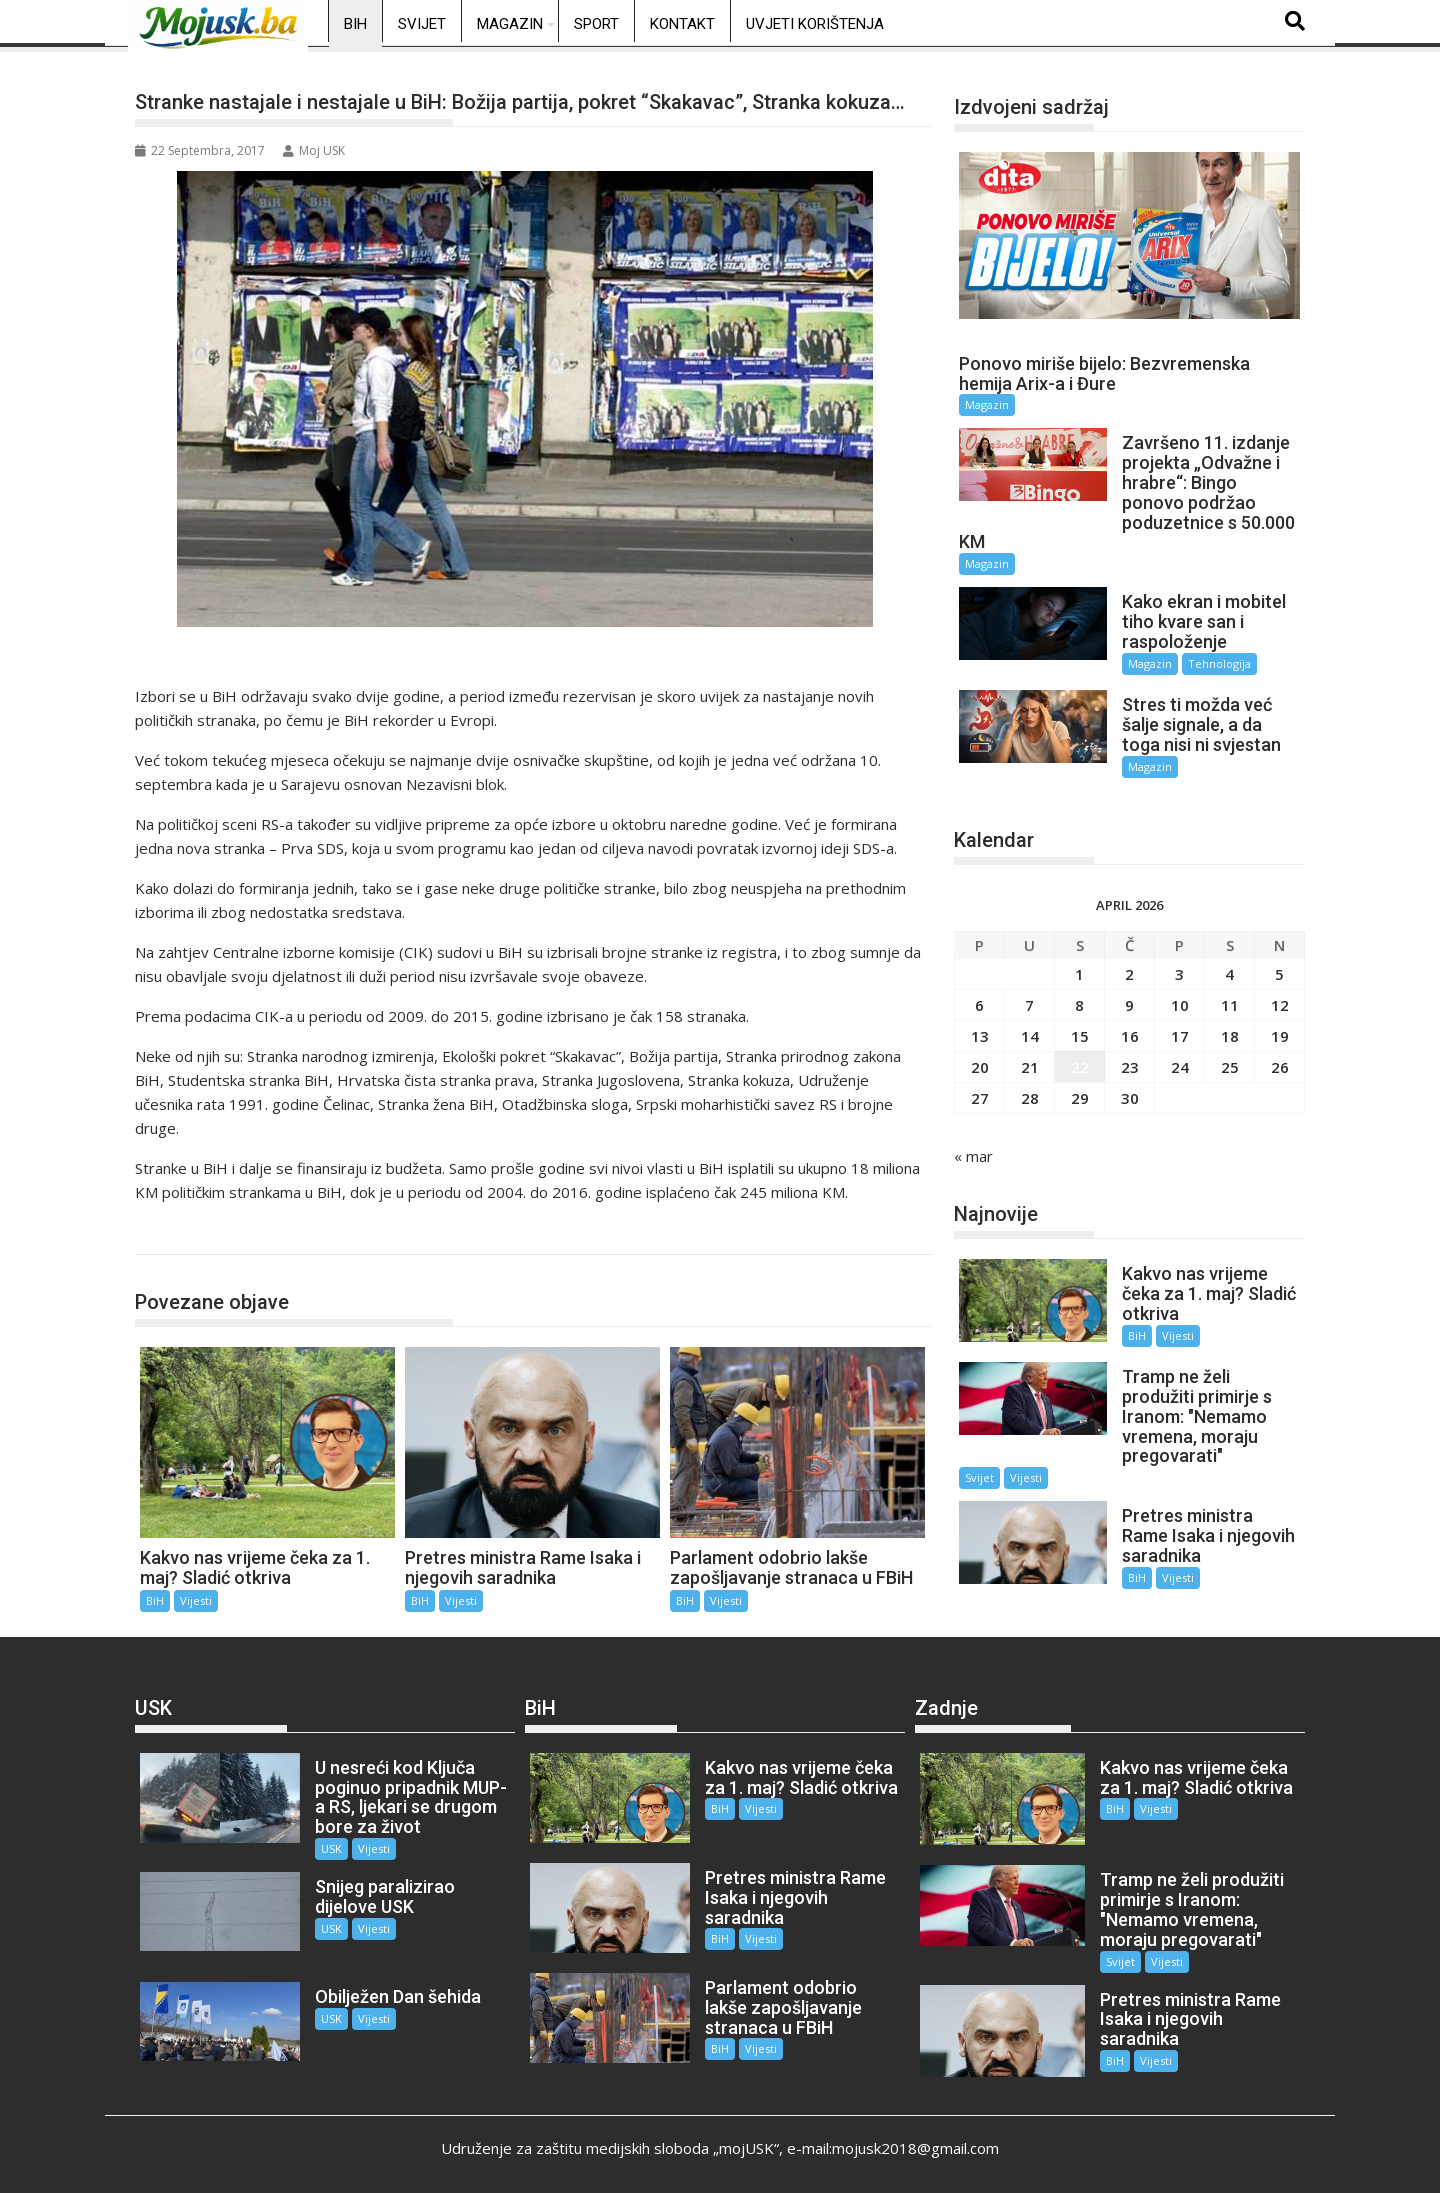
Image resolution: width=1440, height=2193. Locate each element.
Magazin (510, 24)
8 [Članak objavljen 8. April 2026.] (1079, 1003)
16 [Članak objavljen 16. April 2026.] (1130, 1034)
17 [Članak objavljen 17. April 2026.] (1180, 1034)
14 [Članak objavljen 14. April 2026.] (1030, 1034)
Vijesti (196, 1600)
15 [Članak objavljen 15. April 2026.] (1080, 1034)
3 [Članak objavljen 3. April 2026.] (1179, 972)
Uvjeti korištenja (815, 24)
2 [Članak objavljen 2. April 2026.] (1129, 972)
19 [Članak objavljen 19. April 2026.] (1280, 1034)
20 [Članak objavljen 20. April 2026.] (980, 1065)
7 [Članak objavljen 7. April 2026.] (1029, 1003)
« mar (973, 1154)
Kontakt (682, 24)
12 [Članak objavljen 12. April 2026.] (1280, 1003)
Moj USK (314, 150)
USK (330, 1846)
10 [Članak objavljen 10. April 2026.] (1180, 1003)
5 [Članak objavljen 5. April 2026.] (1279, 972)
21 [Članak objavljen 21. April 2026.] (1030, 1065)
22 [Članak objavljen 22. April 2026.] (1080, 1065)
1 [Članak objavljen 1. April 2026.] (1079, 972)
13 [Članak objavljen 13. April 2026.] (980, 1034)
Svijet (422, 24)
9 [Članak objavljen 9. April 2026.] (1129, 1003)
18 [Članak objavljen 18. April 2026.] (1230, 1034)
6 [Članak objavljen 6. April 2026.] (979, 1003)
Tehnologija (1218, 663)
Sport (596, 24)
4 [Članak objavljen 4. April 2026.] (1229, 972)
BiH (355, 24)
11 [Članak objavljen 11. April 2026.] (1230, 1003)
